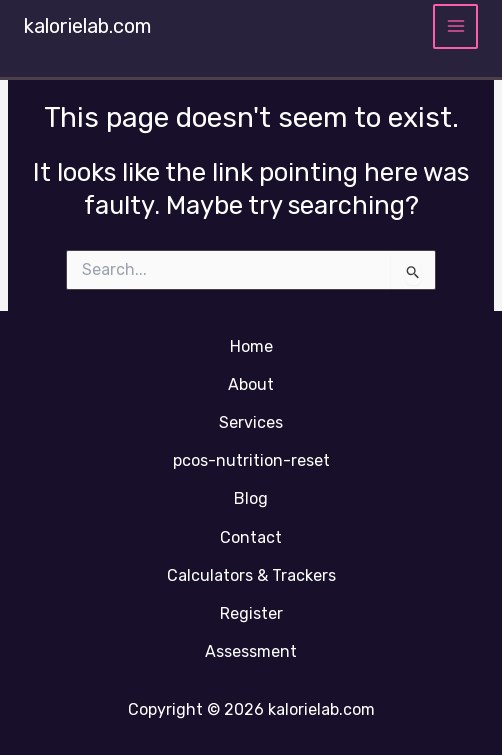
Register (251, 613)
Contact (251, 537)
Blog (251, 498)
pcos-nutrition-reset (251, 460)
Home (251, 346)
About (251, 384)
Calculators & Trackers (251, 575)
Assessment (251, 651)
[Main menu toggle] (455, 26)
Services (251, 422)
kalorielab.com (87, 26)
